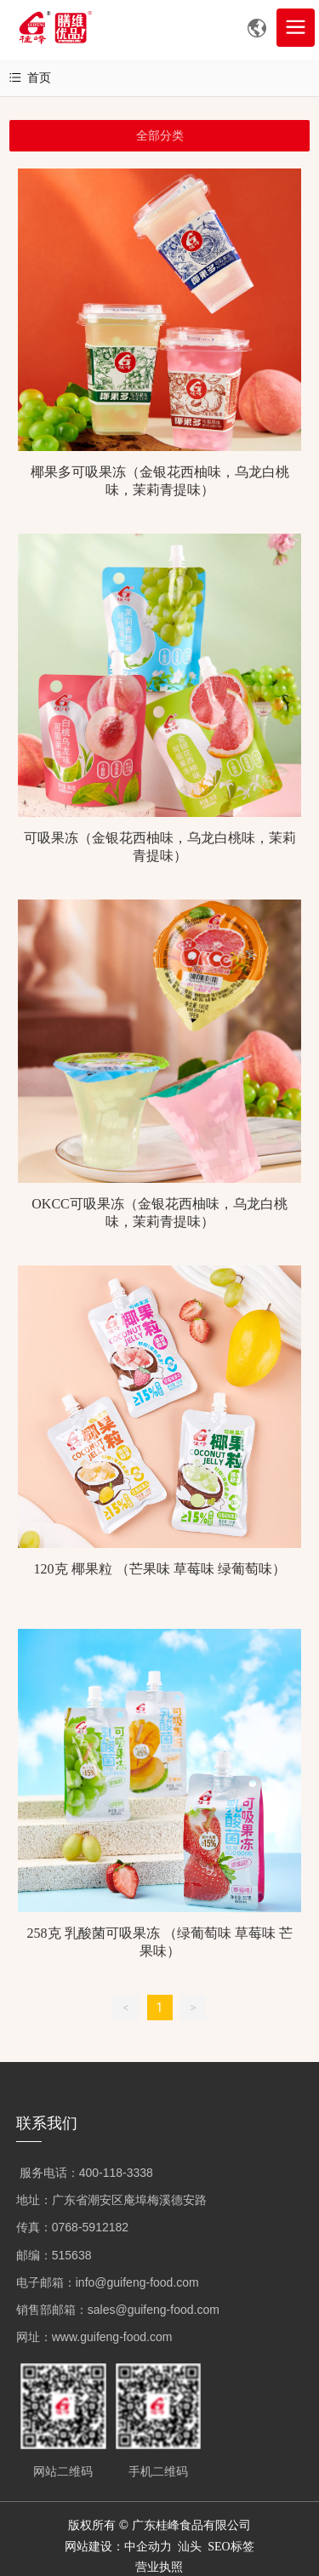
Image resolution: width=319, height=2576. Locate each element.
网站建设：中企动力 (118, 2546)
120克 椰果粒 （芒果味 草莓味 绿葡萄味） (160, 1569)
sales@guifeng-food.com (153, 2309)
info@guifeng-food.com (137, 2282)
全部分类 (160, 135)
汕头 (190, 2546)
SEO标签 (230, 2546)
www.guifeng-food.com (112, 2337)
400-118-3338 (116, 2172)
